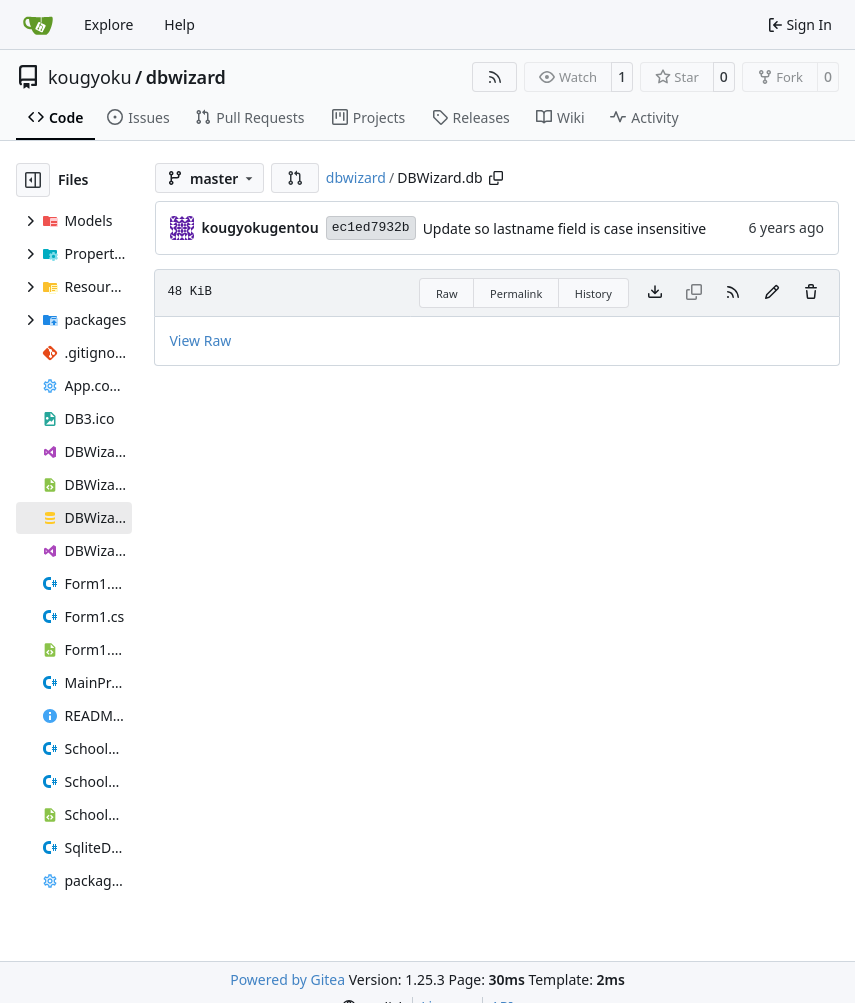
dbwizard (186, 77)
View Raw (200, 340)
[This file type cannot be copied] (694, 293)
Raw (447, 293)
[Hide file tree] (33, 180)
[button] (295, 178)
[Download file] (655, 293)
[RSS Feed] (495, 77)
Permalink (516, 293)
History (593, 293)
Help (179, 24)
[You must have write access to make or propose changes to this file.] (811, 293)
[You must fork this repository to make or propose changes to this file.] (772, 293)
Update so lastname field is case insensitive (565, 228)
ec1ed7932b (371, 227)
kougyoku (90, 77)
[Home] (38, 25)
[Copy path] (496, 178)
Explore (108, 24)
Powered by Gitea (287, 979)
